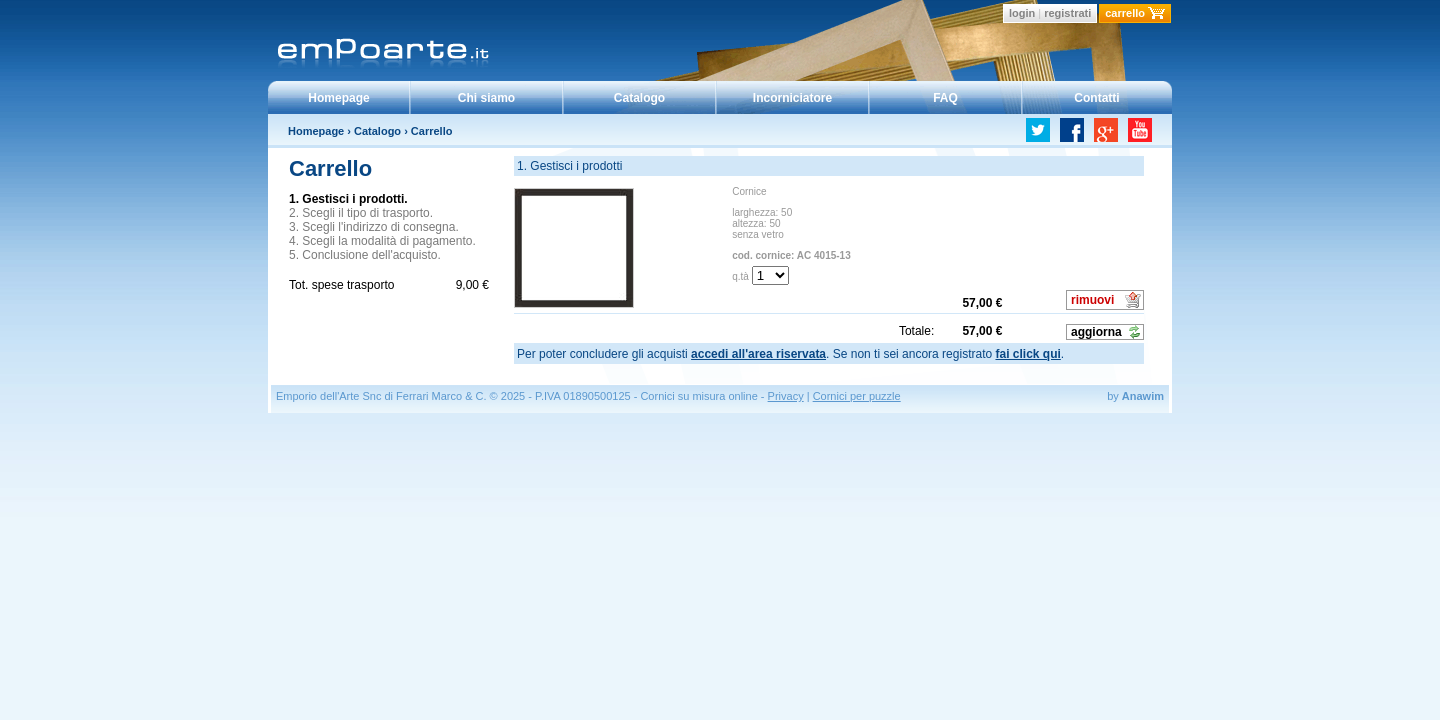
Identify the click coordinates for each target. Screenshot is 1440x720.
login (1022, 13)
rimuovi (1092, 300)
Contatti (1096, 98)
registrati (1067, 13)
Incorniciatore (792, 98)
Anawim (1143, 396)
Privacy (786, 396)
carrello (1125, 13)
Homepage (338, 98)
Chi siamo (486, 98)
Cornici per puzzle (857, 396)
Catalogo (639, 98)
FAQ (945, 98)
